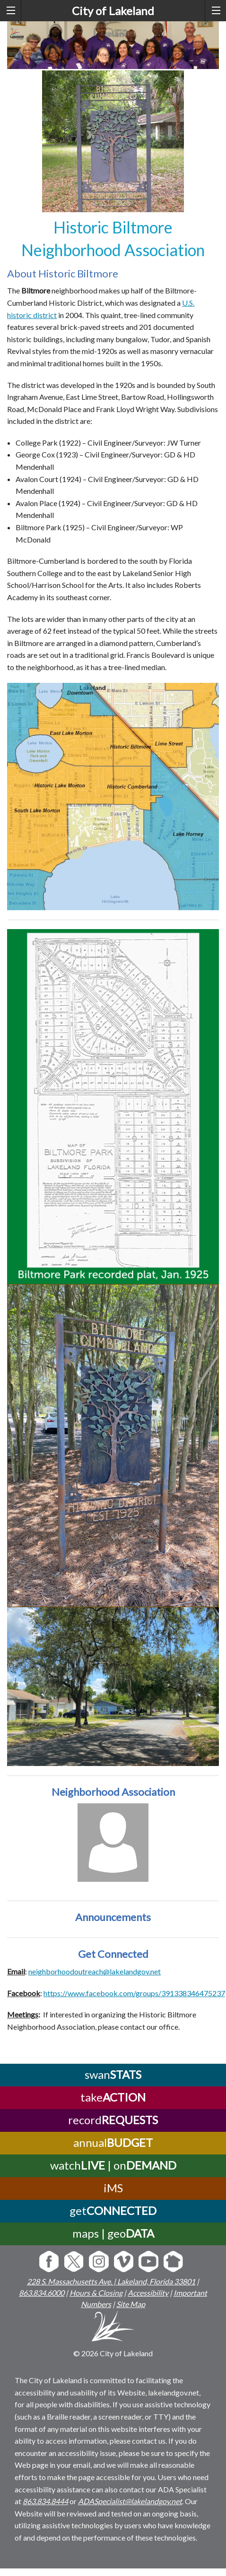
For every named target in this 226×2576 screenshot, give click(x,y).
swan (113, 2074)
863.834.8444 (45, 2501)
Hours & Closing (96, 2292)
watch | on (113, 2165)
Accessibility (148, 2292)
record (113, 2120)
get (113, 2210)
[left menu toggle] (10, 10)
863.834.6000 (41, 2292)
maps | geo (113, 2233)
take (113, 2097)
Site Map (130, 2304)
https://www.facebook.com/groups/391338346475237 (134, 1993)
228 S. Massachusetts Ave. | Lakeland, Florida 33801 (111, 2281)
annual (113, 2142)
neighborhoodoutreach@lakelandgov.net (94, 1971)
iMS (113, 2188)
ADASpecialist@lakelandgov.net (130, 2501)
